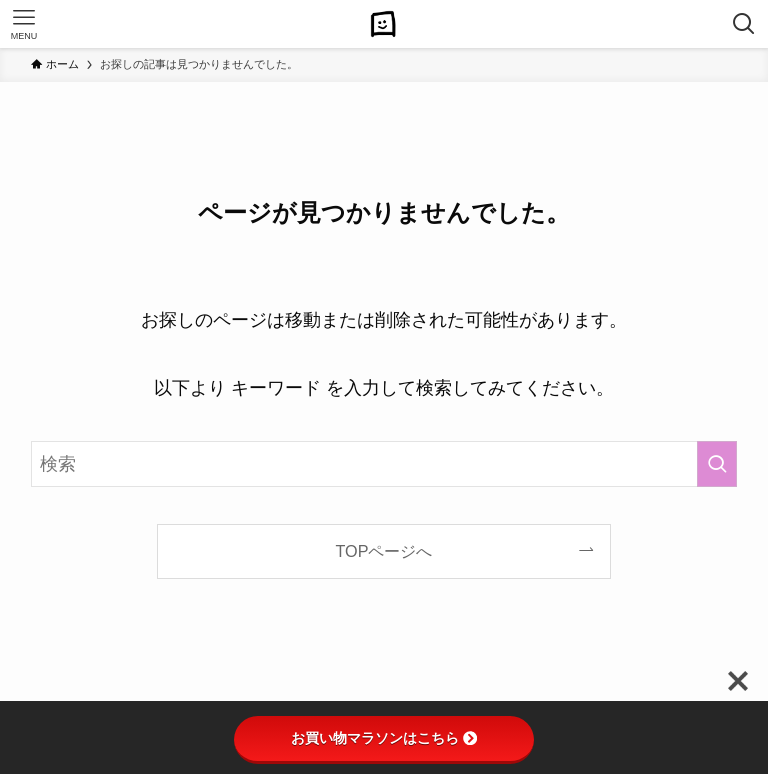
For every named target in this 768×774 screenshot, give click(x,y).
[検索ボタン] (744, 24)
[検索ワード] (384, 464)
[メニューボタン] (24, 24)
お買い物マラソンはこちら (384, 738)
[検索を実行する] (717, 464)
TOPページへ (384, 551)
